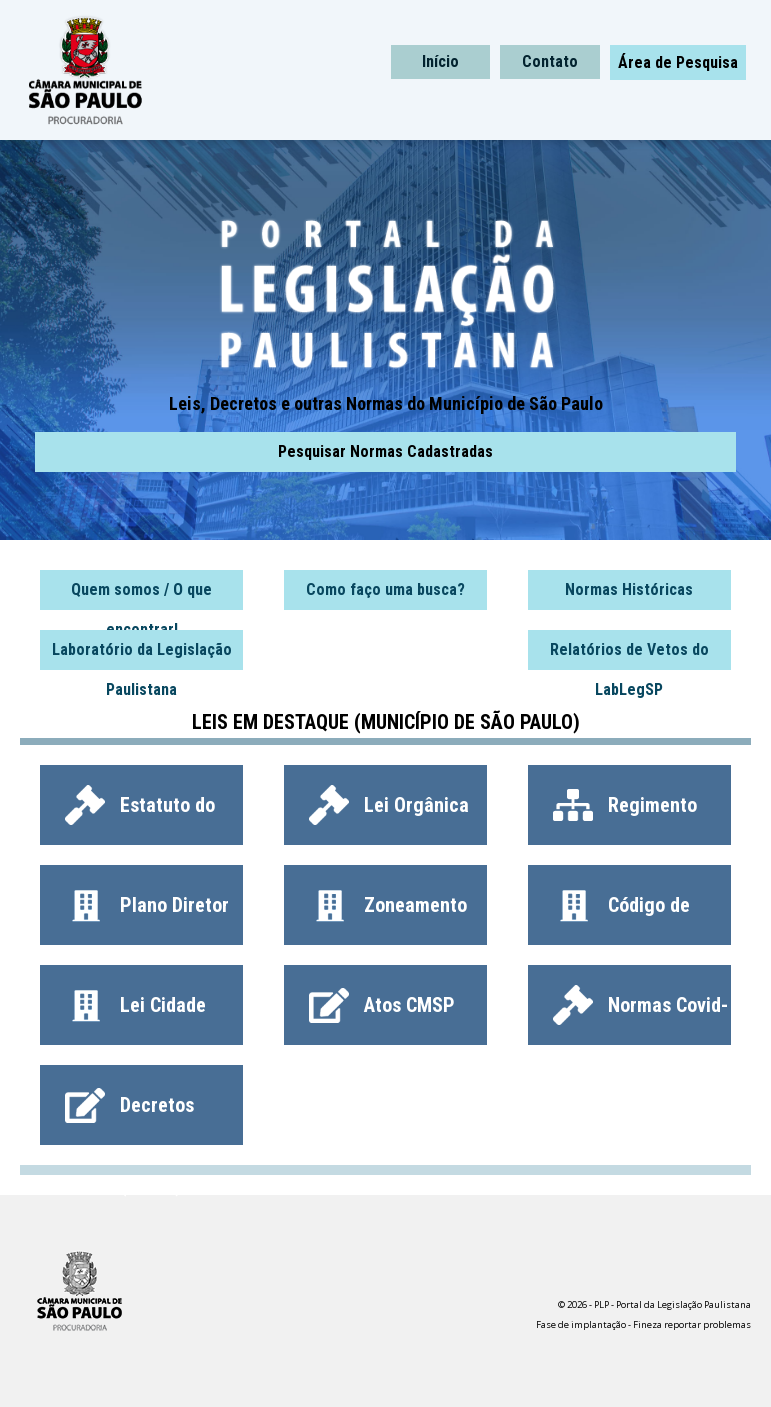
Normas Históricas (629, 589)
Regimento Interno (625, 815)
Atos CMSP (382, 1005)
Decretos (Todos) (129, 1115)
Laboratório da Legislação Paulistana (142, 655)
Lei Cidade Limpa (135, 1015)
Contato (550, 61)
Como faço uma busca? (385, 589)
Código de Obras (621, 915)
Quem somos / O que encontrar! (141, 595)
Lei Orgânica (389, 805)
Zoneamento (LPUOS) (388, 915)
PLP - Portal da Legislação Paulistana (207, 70)
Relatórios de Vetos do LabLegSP (629, 655)
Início (440, 61)
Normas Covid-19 (640, 1015)
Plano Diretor (147, 905)
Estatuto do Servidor (140, 815)
